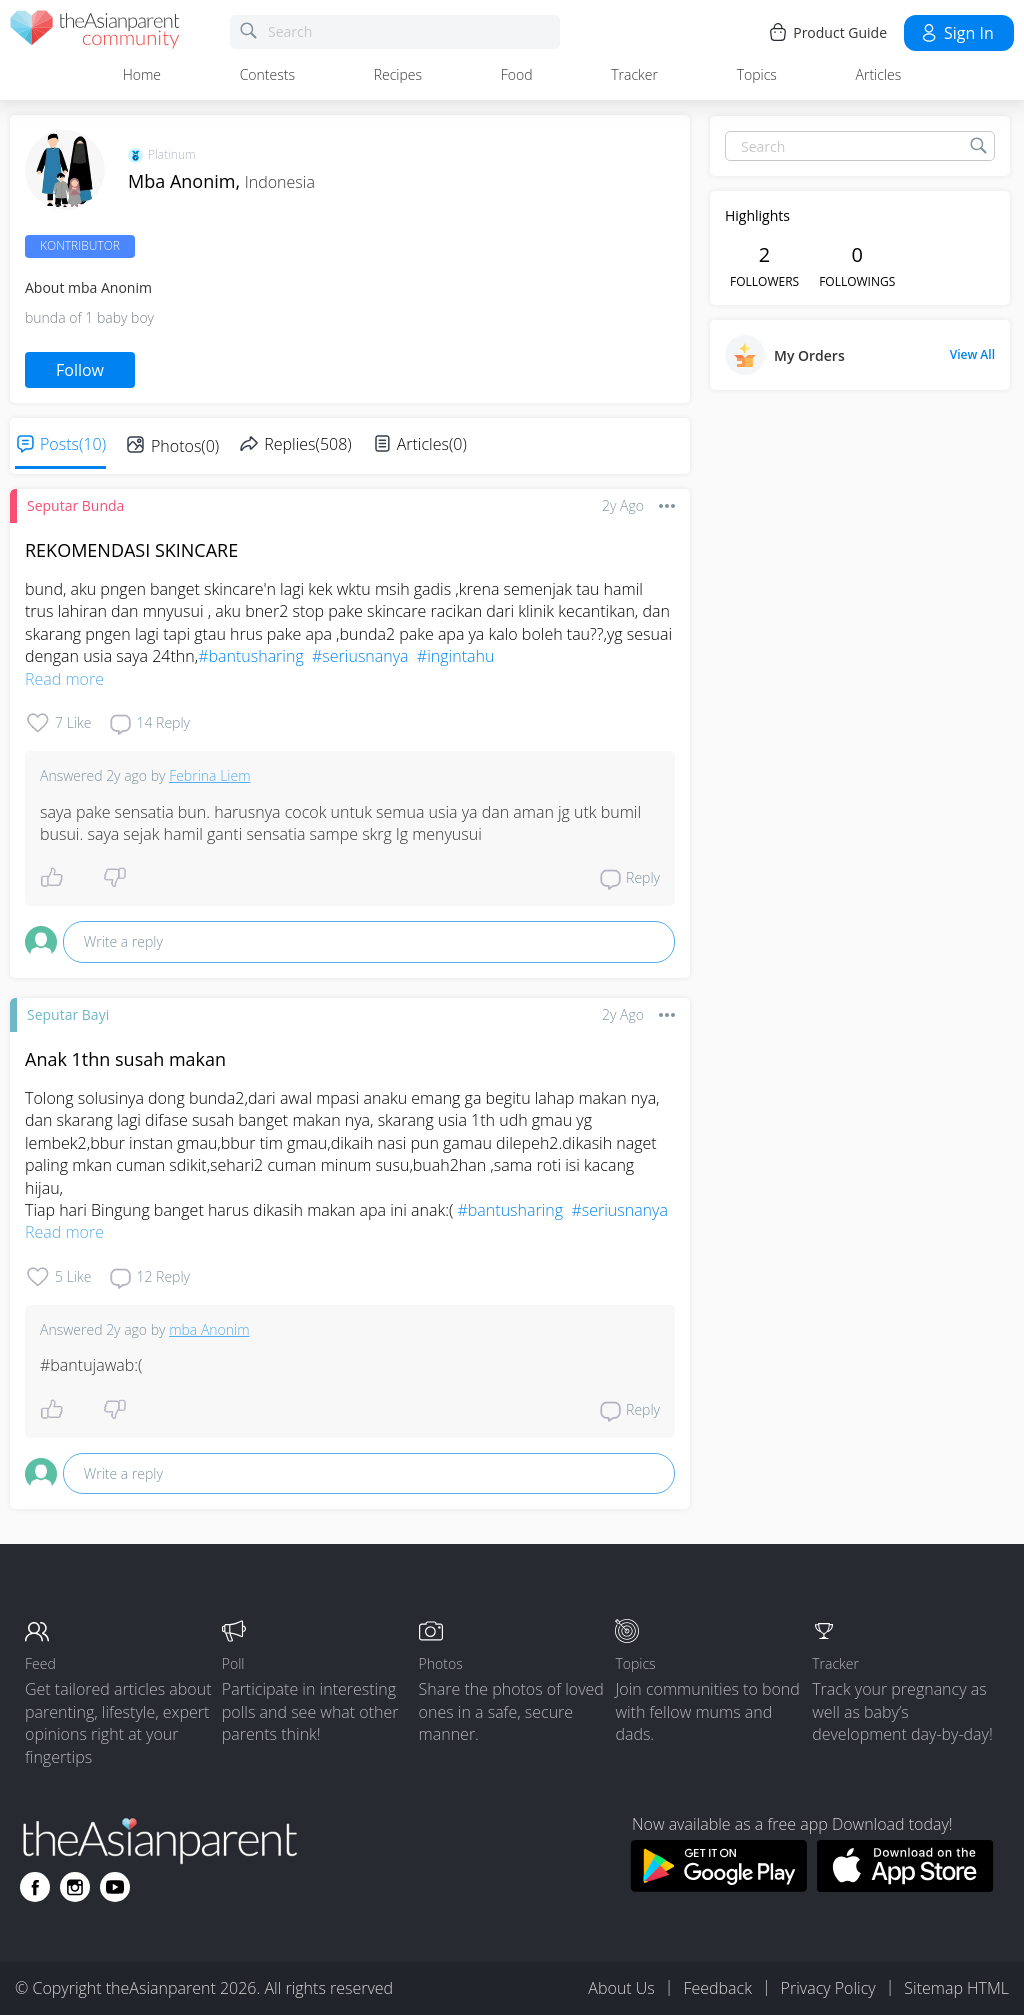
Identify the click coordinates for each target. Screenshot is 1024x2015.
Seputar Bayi (68, 1014)
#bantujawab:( (91, 1365)
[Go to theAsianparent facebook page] (35, 1887)
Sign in (956, 33)
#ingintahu (456, 656)
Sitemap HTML (956, 1988)
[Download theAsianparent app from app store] (905, 1886)
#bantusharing (251, 656)
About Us (621, 1988)
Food (517, 74)
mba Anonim (209, 1329)
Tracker (634, 74)
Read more (64, 679)
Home (142, 74)
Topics (757, 74)
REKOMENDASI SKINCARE (131, 550)
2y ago (623, 505)
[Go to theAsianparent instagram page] (75, 1887)
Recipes (398, 74)
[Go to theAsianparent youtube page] (115, 1887)
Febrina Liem (209, 775)
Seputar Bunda (75, 505)
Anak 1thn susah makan (125, 1059)
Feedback (717, 1988)
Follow (80, 370)
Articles (879, 74)
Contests (267, 74)
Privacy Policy (828, 1988)
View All (972, 355)
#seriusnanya (360, 656)
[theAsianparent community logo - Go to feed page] (95, 32)
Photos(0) (185, 446)
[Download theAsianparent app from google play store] (718, 1886)
